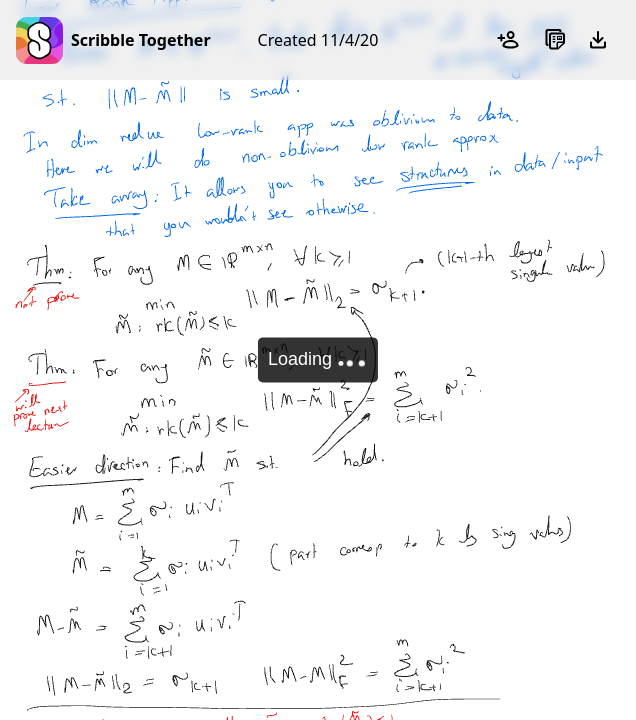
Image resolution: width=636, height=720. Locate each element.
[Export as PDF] (598, 40)
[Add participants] (510, 40)
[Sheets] (554, 40)
